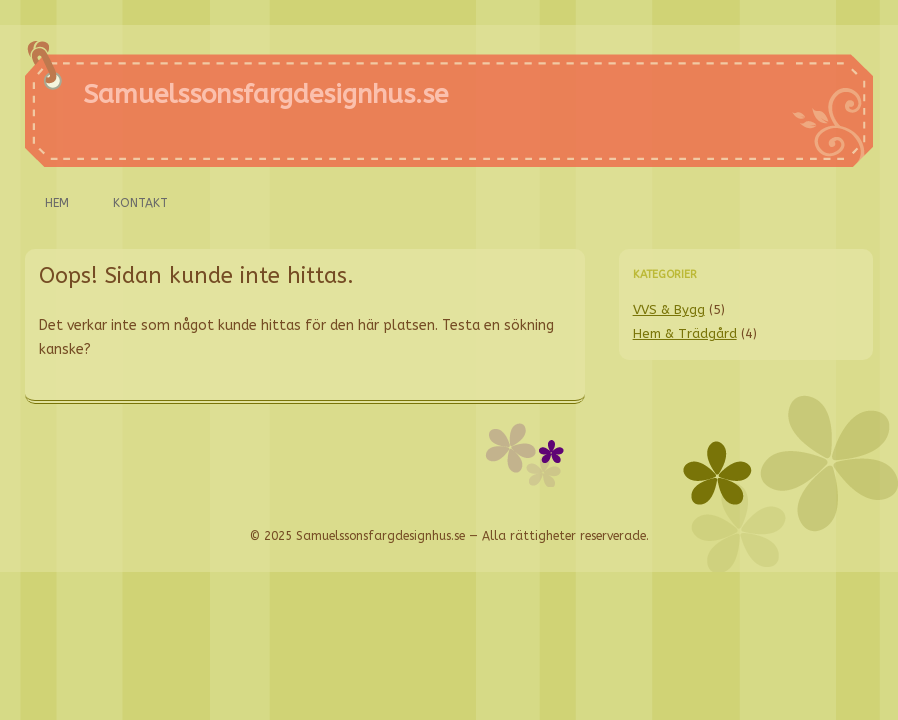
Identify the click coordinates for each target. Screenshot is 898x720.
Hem (57, 203)
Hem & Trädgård (685, 333)
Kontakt (140, 203)
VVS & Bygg (669, 309)
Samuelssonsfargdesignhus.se (265, 94)
